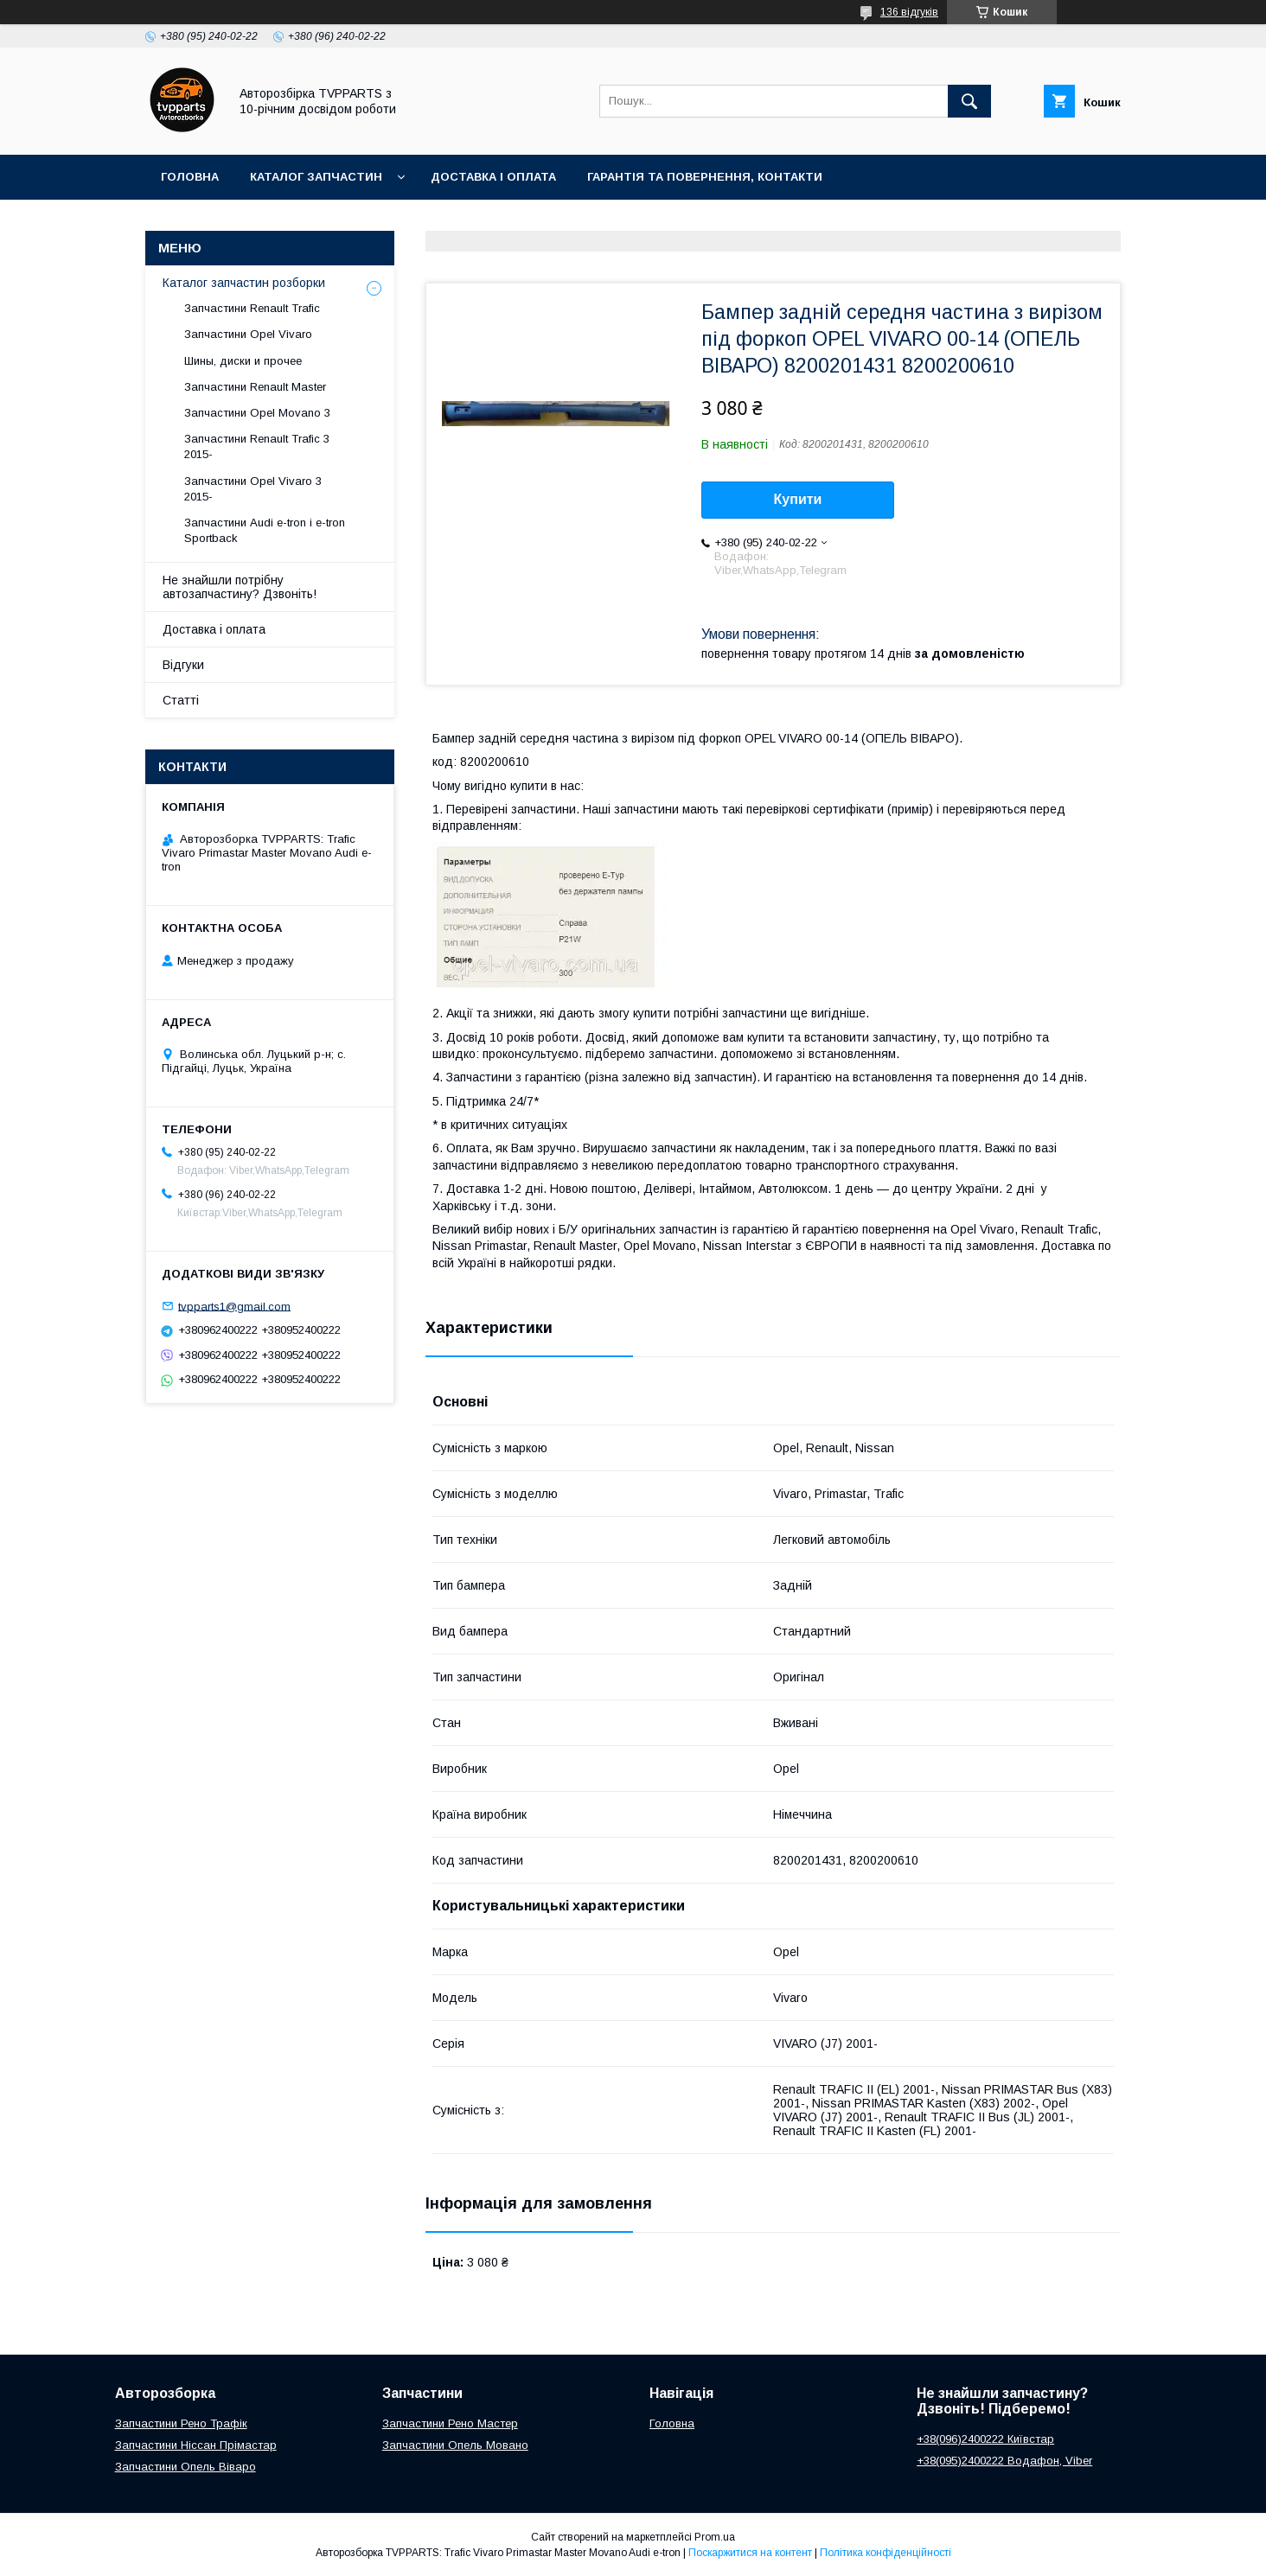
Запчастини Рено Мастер (450, 2423)
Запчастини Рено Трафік (181, 2423)
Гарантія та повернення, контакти (704, 176)
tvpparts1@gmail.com (234, 1305)
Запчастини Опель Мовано (455, 2445)
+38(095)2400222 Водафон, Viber (1004, 2460)
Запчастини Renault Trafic (252, 308)
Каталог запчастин (316, 176)
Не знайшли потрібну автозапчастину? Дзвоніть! (239, 587)
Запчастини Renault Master (255, 386)
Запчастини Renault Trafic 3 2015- (256, 446)
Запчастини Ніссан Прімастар (196, 2445)
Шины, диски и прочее (243, 360)
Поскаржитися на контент (750, 2553)
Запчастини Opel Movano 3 (257, 412)
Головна (190, 176)
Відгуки (183, 665)
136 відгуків (909, 12)
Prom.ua (714, 2537)
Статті (181, 700)
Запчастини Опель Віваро (185, 2466)
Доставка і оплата (493, 176)
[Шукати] (969, 101)
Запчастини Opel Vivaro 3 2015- (253, 489)
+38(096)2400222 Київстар (985, 2439)
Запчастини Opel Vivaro (248, 334)
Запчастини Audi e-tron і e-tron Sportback (264, 530)
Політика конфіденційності (885, 2553)
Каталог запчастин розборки (244, 283)
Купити (798, 499)
